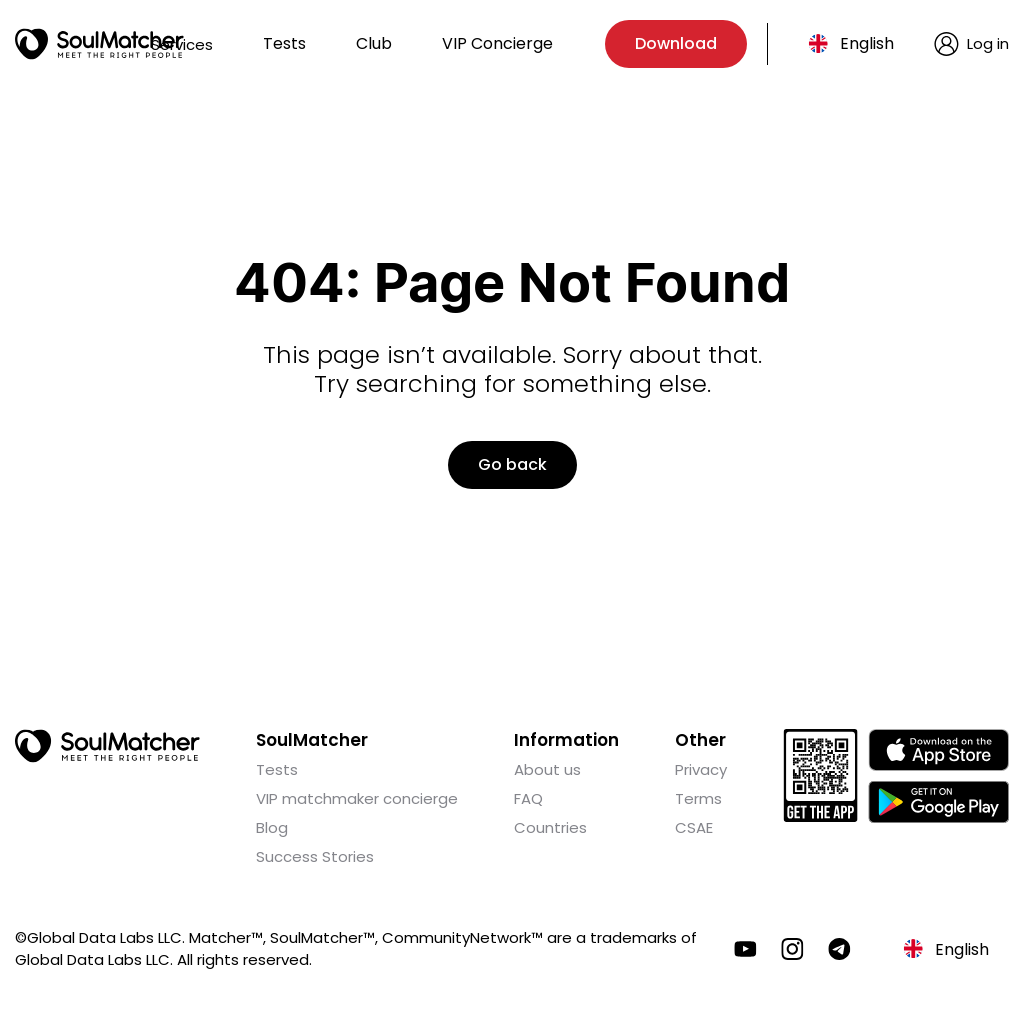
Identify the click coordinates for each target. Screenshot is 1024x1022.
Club (374, 43)
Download (676, 43)
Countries (550, 827)
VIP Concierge (497, 43)
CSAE (694, 827)
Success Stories (315, 856)
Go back (512, 464)
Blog (272, 827)
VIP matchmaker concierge (357, 798)
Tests (284, 43)
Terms (698, 798)
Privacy (701, 769)
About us (547, 769)
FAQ (528, 798)
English (867, 43)
